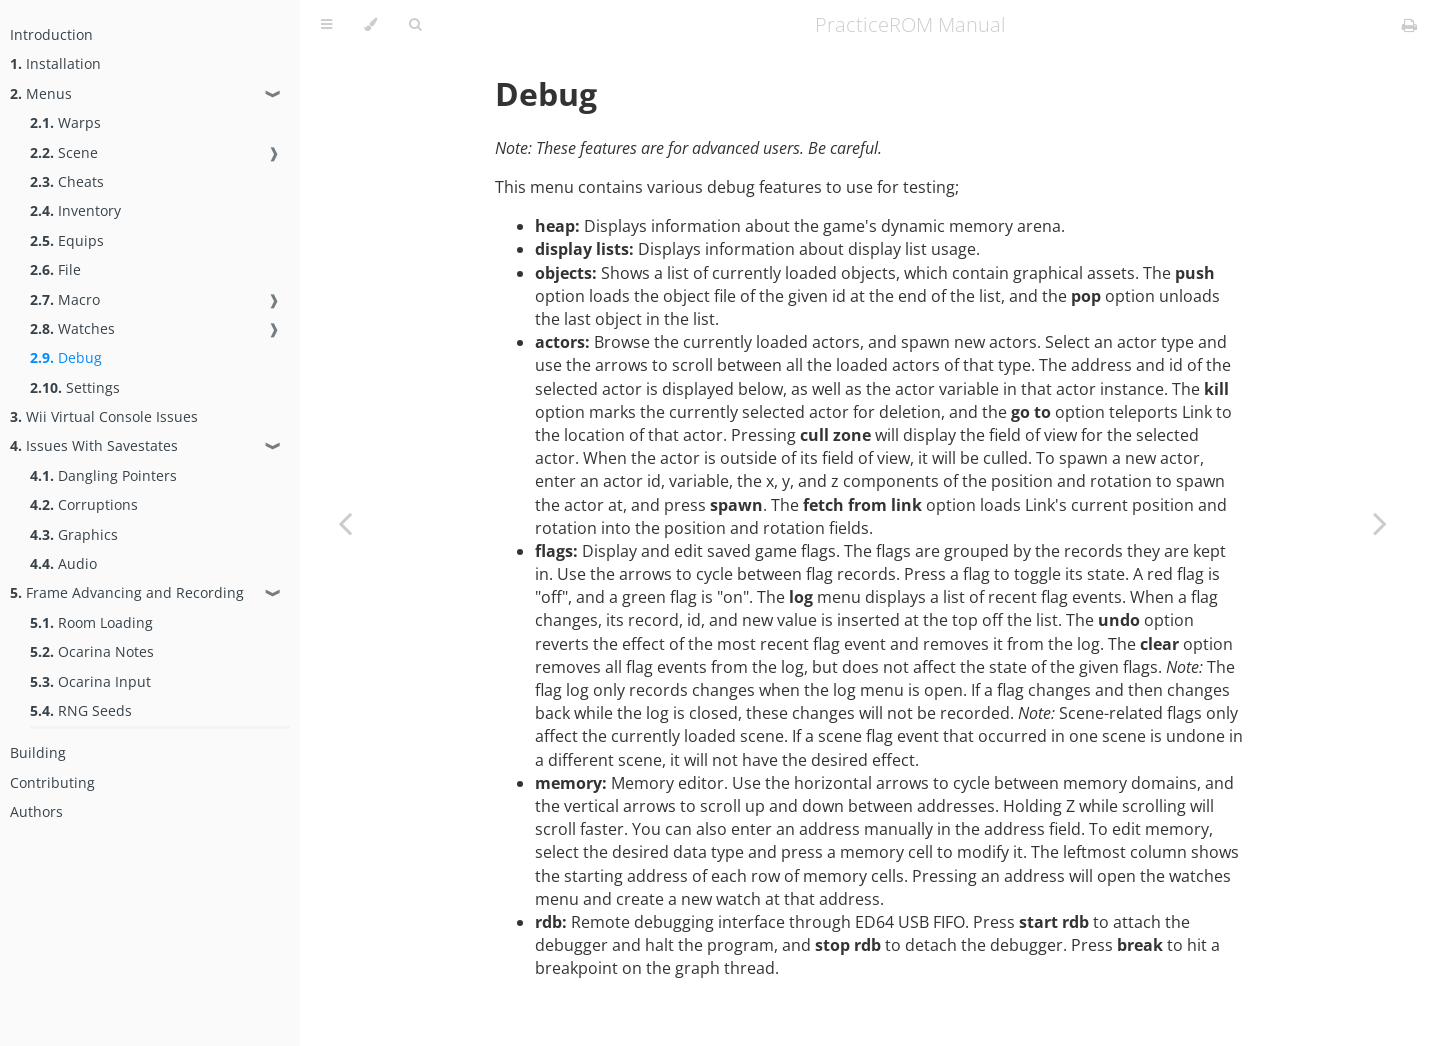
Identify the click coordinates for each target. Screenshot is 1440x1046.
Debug (66, 357)
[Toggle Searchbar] (415, 25)
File (55, 269)
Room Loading (91, 622)
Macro (65, 299)
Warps (65, 122)
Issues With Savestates (94, 445)
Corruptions (84, 504)
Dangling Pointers (103, 475)
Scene (64, 152)
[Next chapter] (1380, 523)
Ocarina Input (90, 681)
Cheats (67, 181)
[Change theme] (370, 25)
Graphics (74, 534)
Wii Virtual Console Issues (104, 416)
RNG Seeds (81, 710)
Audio (63, 563)
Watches (72, 328)
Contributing (52, 782)
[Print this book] (1409, 25)
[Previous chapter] (345, 523)
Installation (55, 63)
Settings (75, 387)
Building (38, 752)
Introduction (51, 34)
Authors (36, 811)
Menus (41, 93)
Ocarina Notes (92, 651)
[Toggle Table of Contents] (326, 25)
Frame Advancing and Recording (127, 592)
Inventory (75, 210)
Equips (67, 240)
